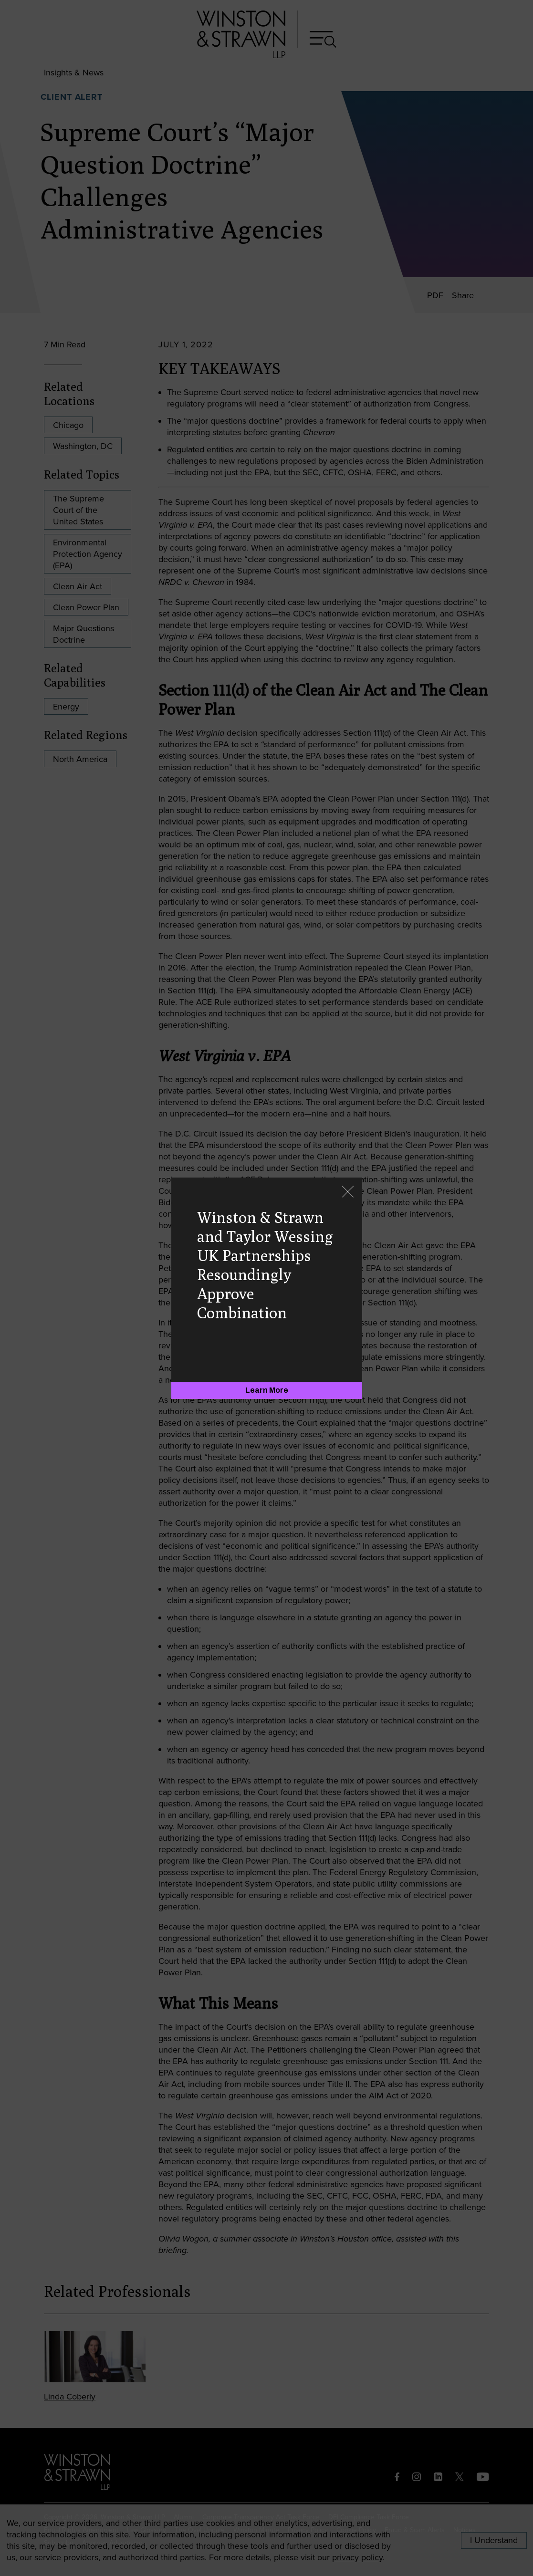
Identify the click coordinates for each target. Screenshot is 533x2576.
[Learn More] (266, 1390)
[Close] (348, 1192)
